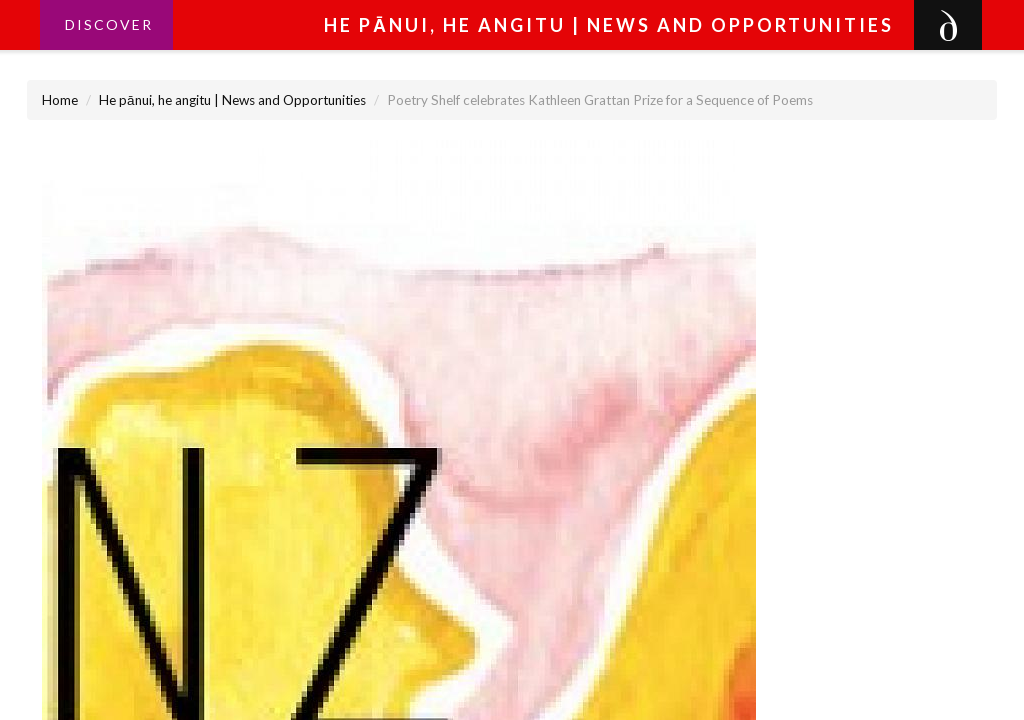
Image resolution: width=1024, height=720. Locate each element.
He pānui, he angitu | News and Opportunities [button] (609, 25)
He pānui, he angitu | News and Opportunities (232, 100)
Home (60, 100)
